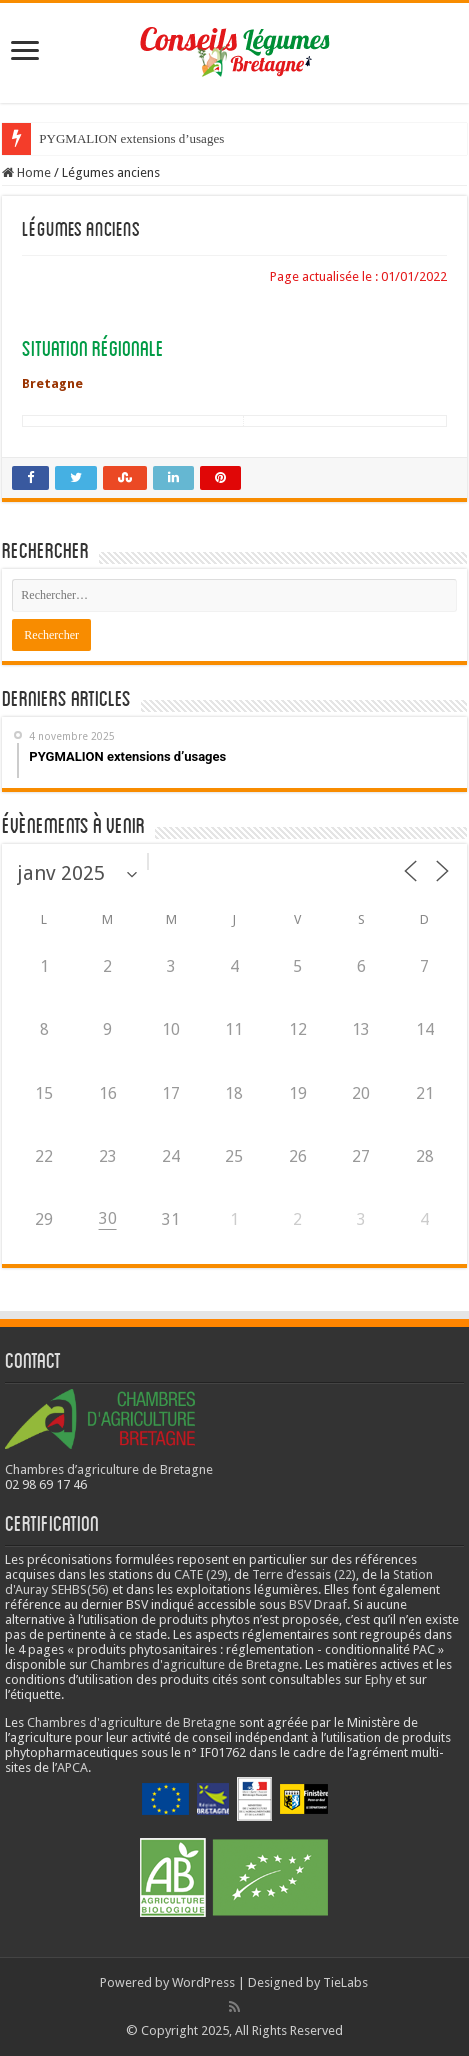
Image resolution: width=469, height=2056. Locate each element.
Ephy (378, 1679)
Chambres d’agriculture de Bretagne (109, 1469)
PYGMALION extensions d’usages (131, 138)
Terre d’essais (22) (304, 1574)
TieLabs (345, 1982)
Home (26, 172)
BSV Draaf (318, 1604)
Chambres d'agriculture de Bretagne (194, 1664)
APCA (72, 1767)
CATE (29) (201, 1574)
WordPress (203, 1982)
